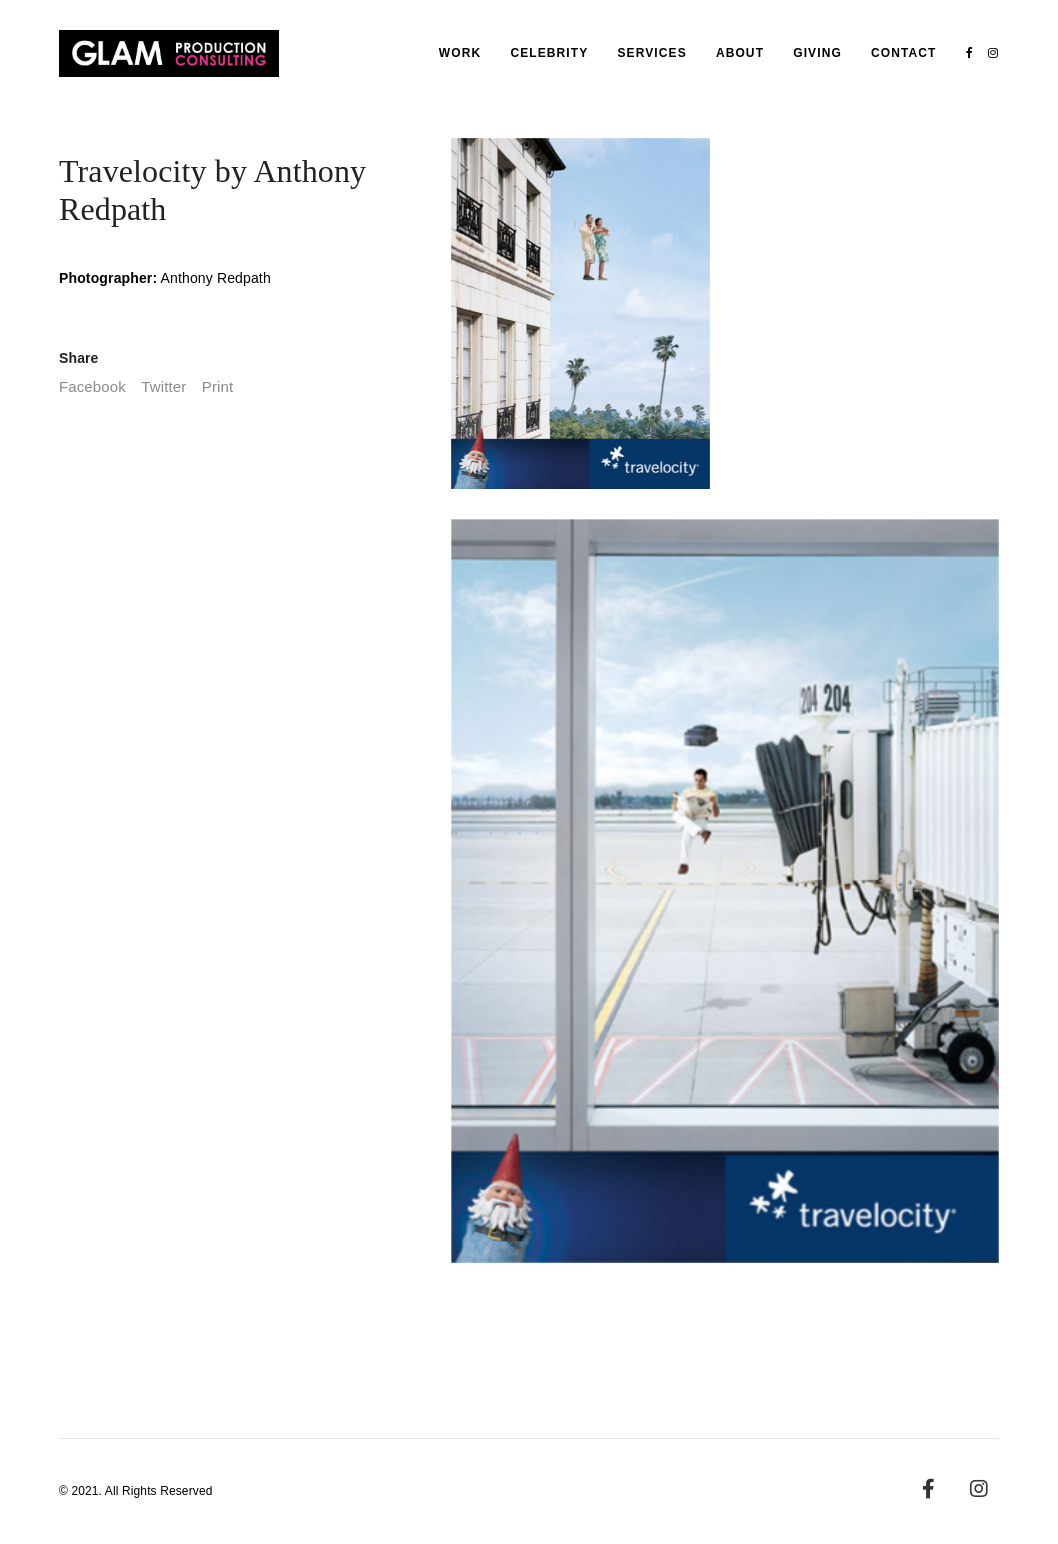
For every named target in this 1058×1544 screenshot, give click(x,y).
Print (217, 386)
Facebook (92, 386)
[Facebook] (929, 1489)
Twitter (163, 386)
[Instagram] (979, 1489)
